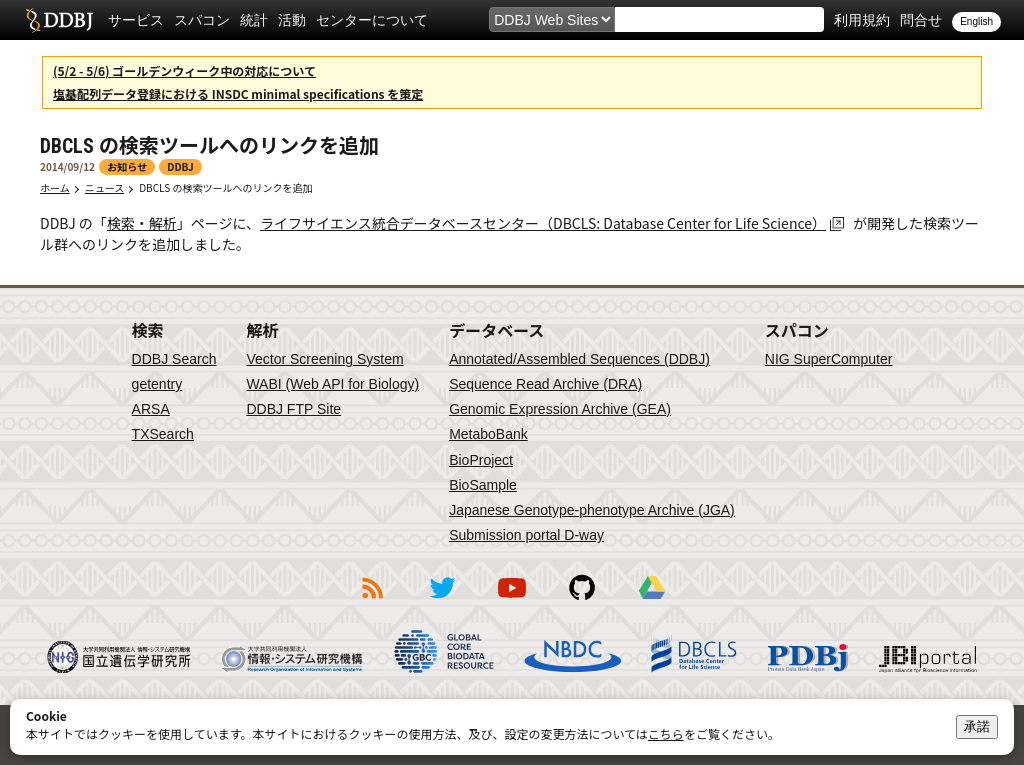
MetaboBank (488, 434)
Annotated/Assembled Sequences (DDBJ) (579, 359)
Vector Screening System (324, 359)
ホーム (55, 187)
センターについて (372, 20)
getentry (157, 384)
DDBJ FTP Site (293, 409)
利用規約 (862, 20)
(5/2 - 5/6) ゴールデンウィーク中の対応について (184, 70)
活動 (292, 20)
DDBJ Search (174, 359)
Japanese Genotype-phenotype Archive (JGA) (592, 510)
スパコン (202, 20)
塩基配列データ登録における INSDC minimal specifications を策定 (238, 93)
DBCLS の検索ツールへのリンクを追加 (225, 187)
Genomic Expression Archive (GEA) (560, 409)
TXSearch (163, 434)
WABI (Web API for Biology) (332, 384)
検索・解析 (142, 223)
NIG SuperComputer (829, 359)
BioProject (481, 460)
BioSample (483, 485)
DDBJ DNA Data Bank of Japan (59, 20)
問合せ (921, 20)
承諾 (977, 726)
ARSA (151, 409)
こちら (666, 733)
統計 (254, 20)
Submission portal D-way (526, 535)
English (976, 21)
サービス (136, 20)
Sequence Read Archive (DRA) (545, 384)
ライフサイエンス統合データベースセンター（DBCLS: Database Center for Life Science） (543, 223)
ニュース (105, 187)
